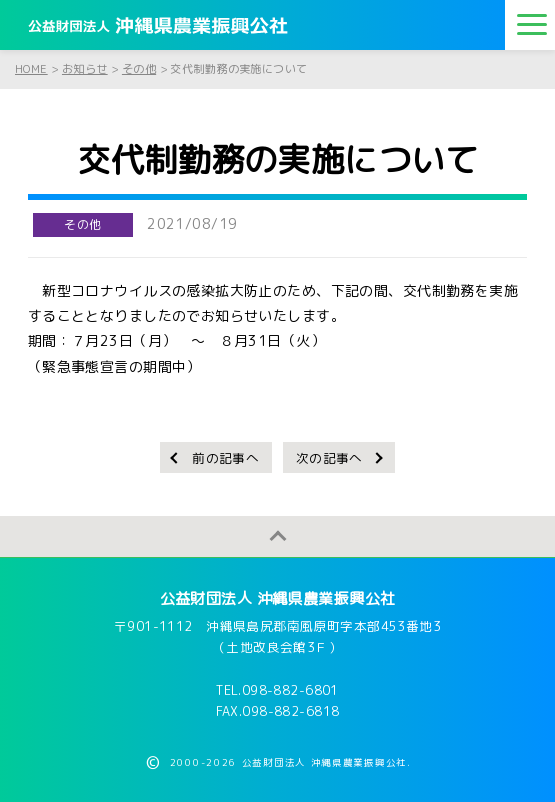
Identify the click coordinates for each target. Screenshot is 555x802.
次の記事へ (329, 458)
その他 (82, 224)
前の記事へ (225, 458)
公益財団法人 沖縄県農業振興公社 (278, 598)
